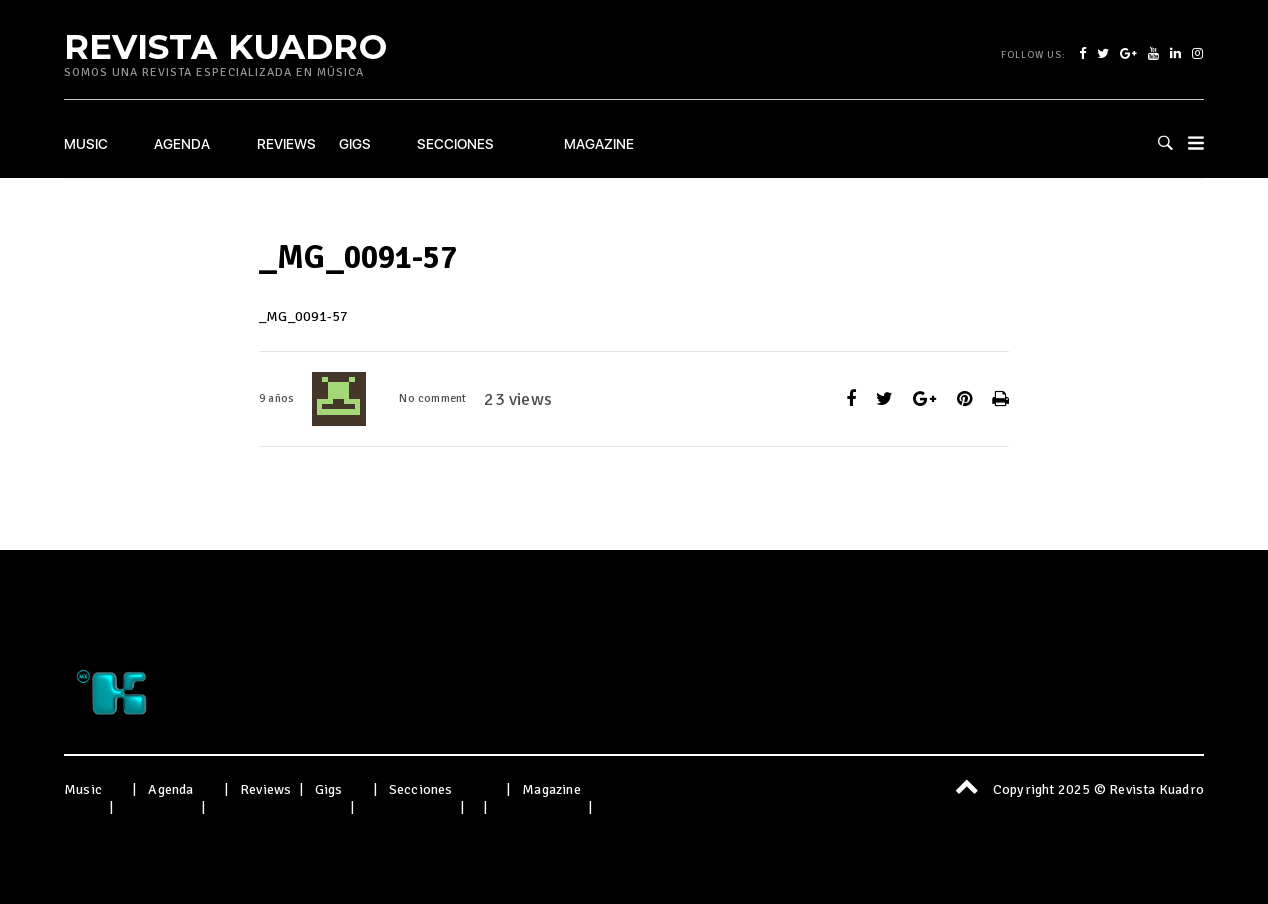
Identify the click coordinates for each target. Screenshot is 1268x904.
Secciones (455, 144)
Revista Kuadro (225, 46)
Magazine (599, 144)
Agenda (182, 144)
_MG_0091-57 (303, 316)
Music (86, 144)
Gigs (355, 144)
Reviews (286, 144)
